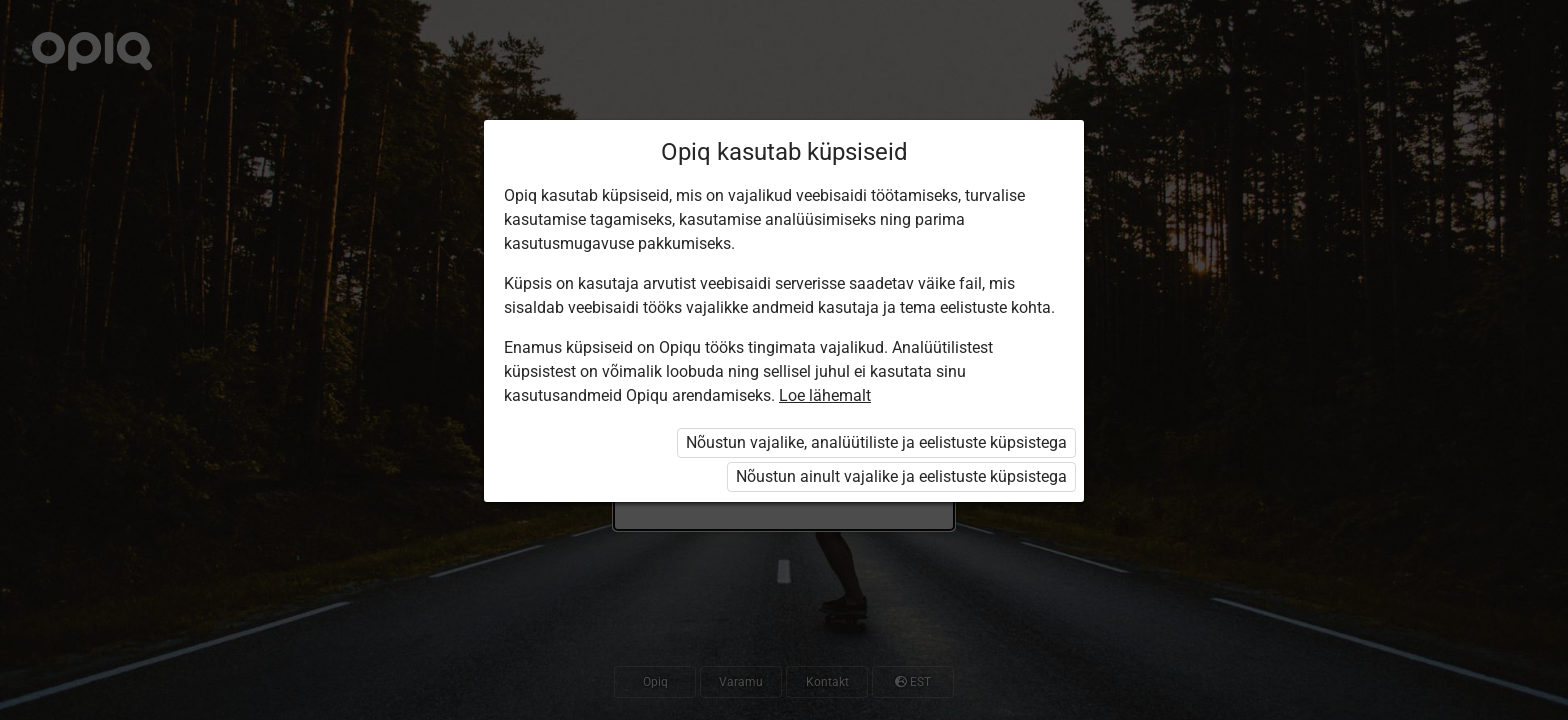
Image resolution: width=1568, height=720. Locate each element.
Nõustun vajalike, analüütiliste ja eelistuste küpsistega (876, 442)
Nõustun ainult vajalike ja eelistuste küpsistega (901, 476)
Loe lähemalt (825, 395)
